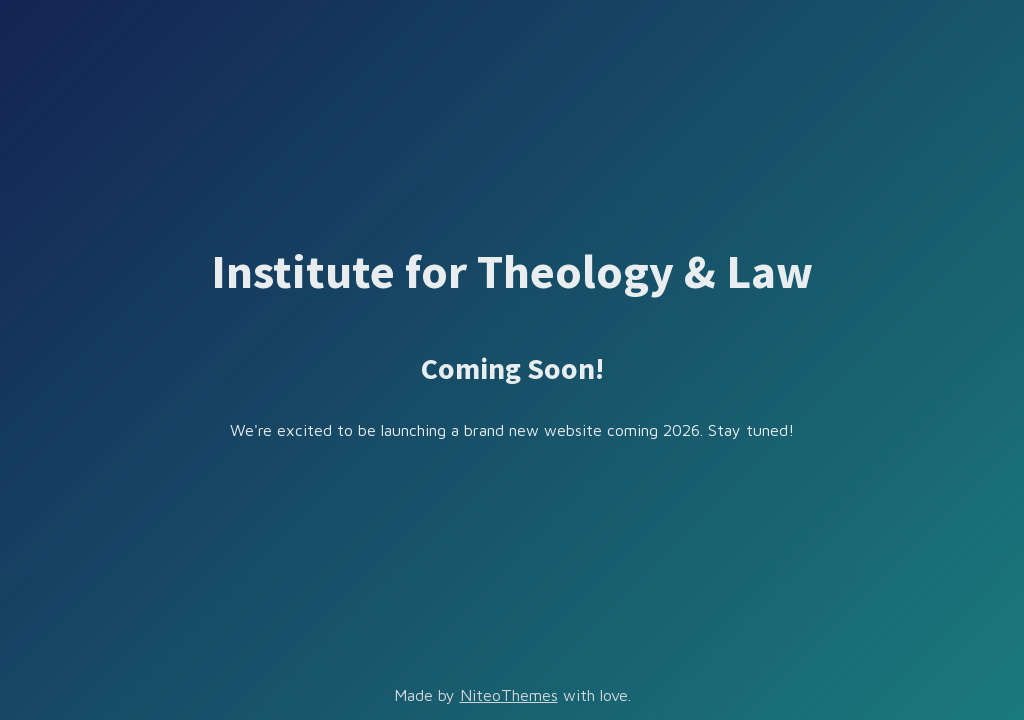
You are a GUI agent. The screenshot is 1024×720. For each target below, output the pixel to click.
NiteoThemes (509, 695)
